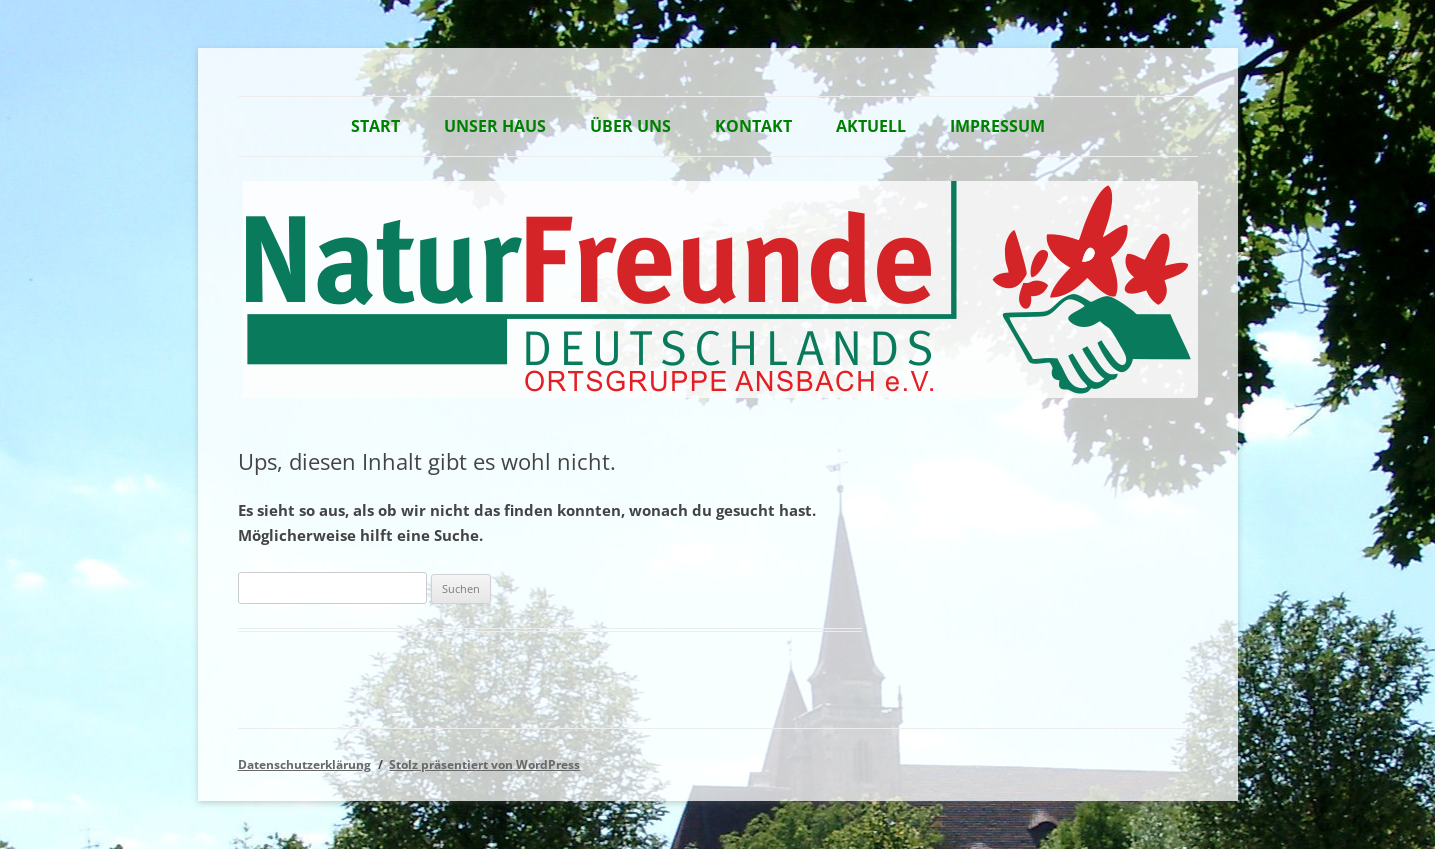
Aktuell (871, 126)
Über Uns (630, 126)
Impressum (997, 126)
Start (375, 126)
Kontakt (753, 126)
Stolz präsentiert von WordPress (484, 764)
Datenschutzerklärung (304, 764)
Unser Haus (495, 126)
